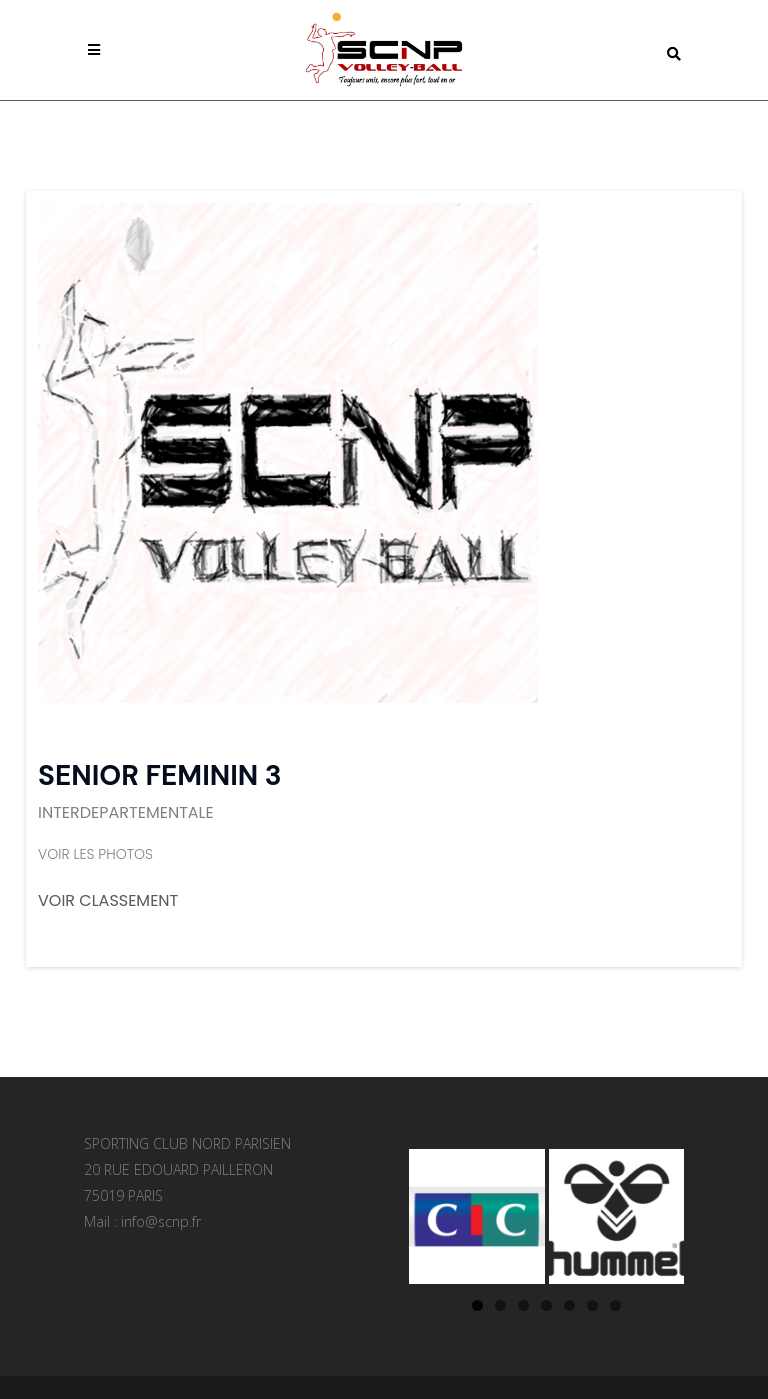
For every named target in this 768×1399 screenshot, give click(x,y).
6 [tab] (592, 1305)
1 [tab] (477, 1305)
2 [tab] (500, 1305)
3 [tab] (523, 1305)
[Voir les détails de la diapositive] (477, 1217)
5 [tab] (569, 1305)
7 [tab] (615, 1305)
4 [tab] (546, 1305)
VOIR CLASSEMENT (108, 900)
